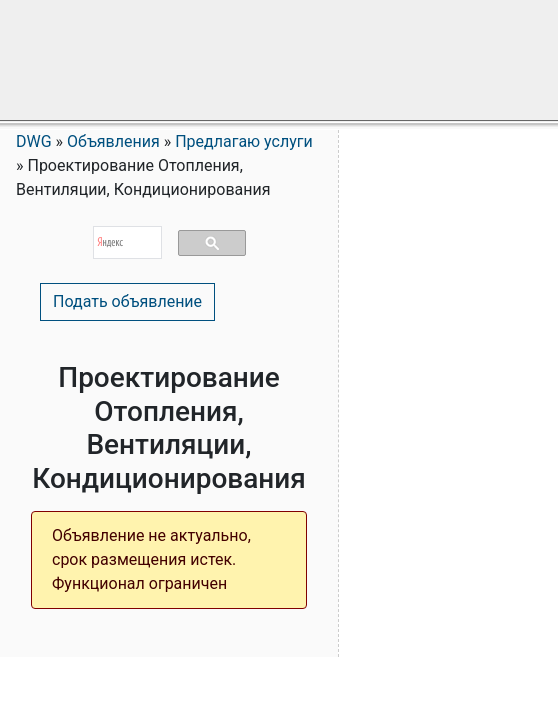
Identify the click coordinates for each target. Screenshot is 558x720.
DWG (34, 141)
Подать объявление (127, 301)
